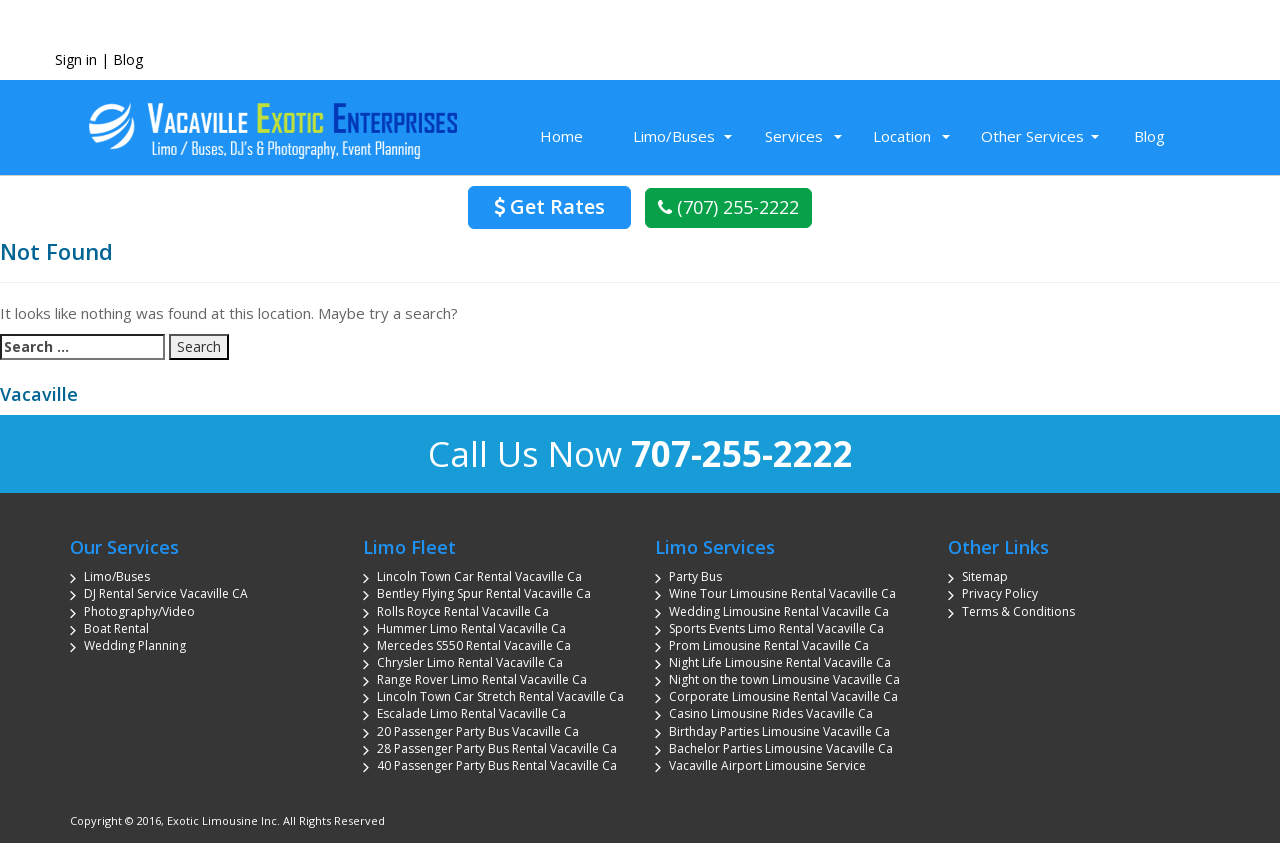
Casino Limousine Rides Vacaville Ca (771, 713)
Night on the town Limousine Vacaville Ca (784, 679)
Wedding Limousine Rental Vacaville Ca (779, 611)
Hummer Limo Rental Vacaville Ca (471, 628)
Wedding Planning (135, 645)
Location (902, 136)
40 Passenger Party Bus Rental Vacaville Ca (497, 765)
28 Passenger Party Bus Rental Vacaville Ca (497, 748)
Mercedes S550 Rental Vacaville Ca (474, 645)
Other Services (1032, 136)
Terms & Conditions (1018, 611)
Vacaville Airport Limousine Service (767, 765)
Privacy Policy (1000, 593)
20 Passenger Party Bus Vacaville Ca (478, 731)
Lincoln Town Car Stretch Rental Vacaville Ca (500, 696)
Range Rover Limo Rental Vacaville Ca (482, 679)
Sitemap (985, 576)
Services (794, 136)
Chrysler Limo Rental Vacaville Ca (470, 662)
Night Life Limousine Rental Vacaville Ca (780, 662)
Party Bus (695, 576)
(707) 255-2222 (728, 207)
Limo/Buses (674, 136)
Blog (128, 59)
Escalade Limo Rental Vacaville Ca (471, 713)
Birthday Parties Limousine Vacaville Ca (779, 731)
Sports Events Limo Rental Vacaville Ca (776, 628)
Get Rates (549, 206)
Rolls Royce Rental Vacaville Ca (463, 611)
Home (561, 136)
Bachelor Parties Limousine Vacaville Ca (781, 748)
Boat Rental (116, 628)
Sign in (76, 59)
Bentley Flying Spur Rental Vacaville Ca (484, 593)
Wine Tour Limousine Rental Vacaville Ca (782, 593)
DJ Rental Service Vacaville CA (166, 593)
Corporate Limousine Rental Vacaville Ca (783, 696)
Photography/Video (139, 611)
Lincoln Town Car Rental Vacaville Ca (479, 576)
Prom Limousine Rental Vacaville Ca (769, 645)
